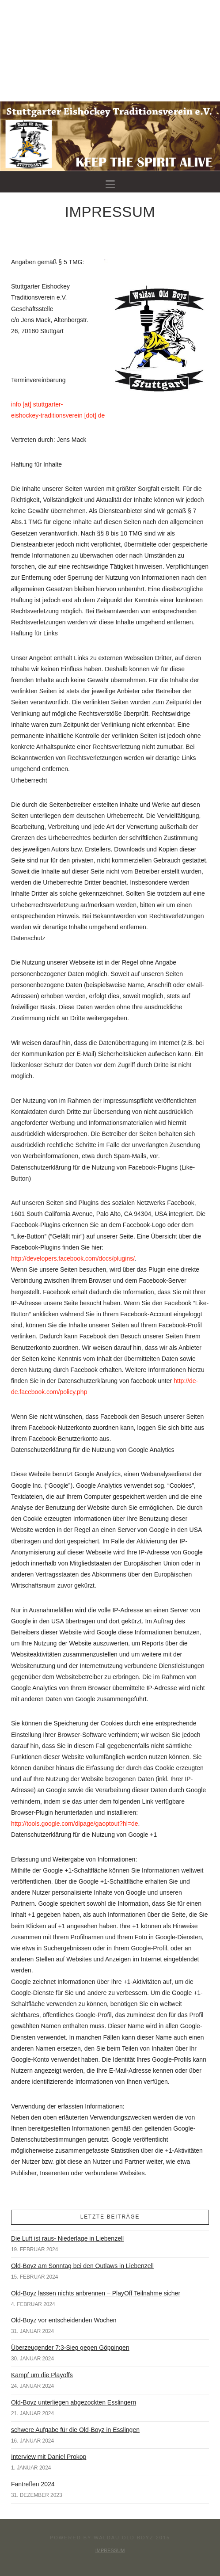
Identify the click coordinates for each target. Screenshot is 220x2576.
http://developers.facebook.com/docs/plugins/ (73, 1258)
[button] (110, 184)
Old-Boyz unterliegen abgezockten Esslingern (73, 2402)
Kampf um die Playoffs (42, 2374)
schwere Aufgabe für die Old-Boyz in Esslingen (75, 2429)
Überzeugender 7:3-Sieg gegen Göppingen (70, 2347)
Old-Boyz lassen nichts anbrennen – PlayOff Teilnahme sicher (95, 2293)
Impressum (110, 2550)
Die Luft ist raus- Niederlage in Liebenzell (67, 2238)
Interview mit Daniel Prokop (48, 2456)
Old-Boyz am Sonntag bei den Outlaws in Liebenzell (82, 2265)
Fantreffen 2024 (33, 2484)
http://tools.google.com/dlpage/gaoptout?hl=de (74, 1823)
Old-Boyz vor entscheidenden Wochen (64, 2320)
